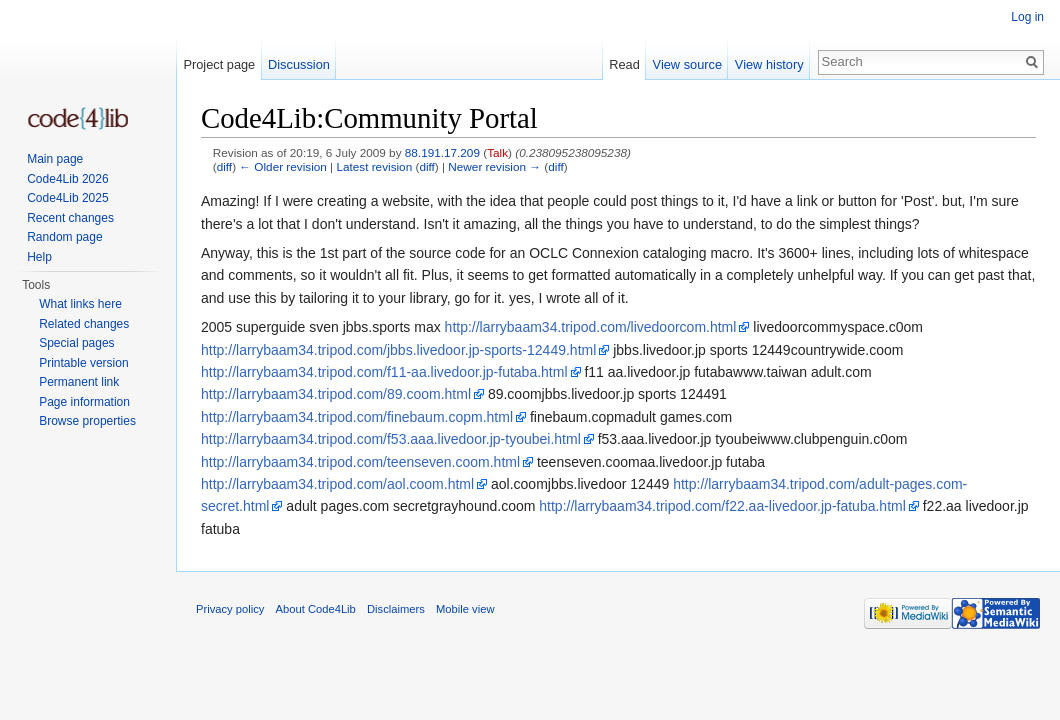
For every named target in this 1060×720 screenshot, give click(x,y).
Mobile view (465, 609)
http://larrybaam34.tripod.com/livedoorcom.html (591, 327)
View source (687, 64)
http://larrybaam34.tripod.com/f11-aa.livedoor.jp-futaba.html (384, 372)
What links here (80, 304)
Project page (219, 64)
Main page (55, 159)
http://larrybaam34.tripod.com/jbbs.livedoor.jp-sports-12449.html (398, 350)
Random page (64, 237)
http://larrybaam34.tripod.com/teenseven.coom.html (360, 462)
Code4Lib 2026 (67, 179)
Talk (497, 152)
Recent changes (70, 218)
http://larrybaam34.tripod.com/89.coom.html (336, 394)
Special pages (76, 343)
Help (39, 257)
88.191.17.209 (442, 152)
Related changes (84, 324)
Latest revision (374, 166)
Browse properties (87, 421)
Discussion (299, 64)
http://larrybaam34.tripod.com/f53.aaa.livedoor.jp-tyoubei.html (391, 439)
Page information (84, 402)
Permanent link (79, 382)
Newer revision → (494, 166)
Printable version (83, 363)
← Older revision (283, 166)
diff (224, 166)
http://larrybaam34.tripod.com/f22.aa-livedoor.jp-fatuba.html (722, 506)
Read (624, 64)
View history (769, 64)
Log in (1027, 17)
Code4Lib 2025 (67, 198)
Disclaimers (396, 609)
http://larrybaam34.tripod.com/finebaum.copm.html (357, 417)
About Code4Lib (316, 609)
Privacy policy (230, 609)
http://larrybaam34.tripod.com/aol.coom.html (337, 484)
